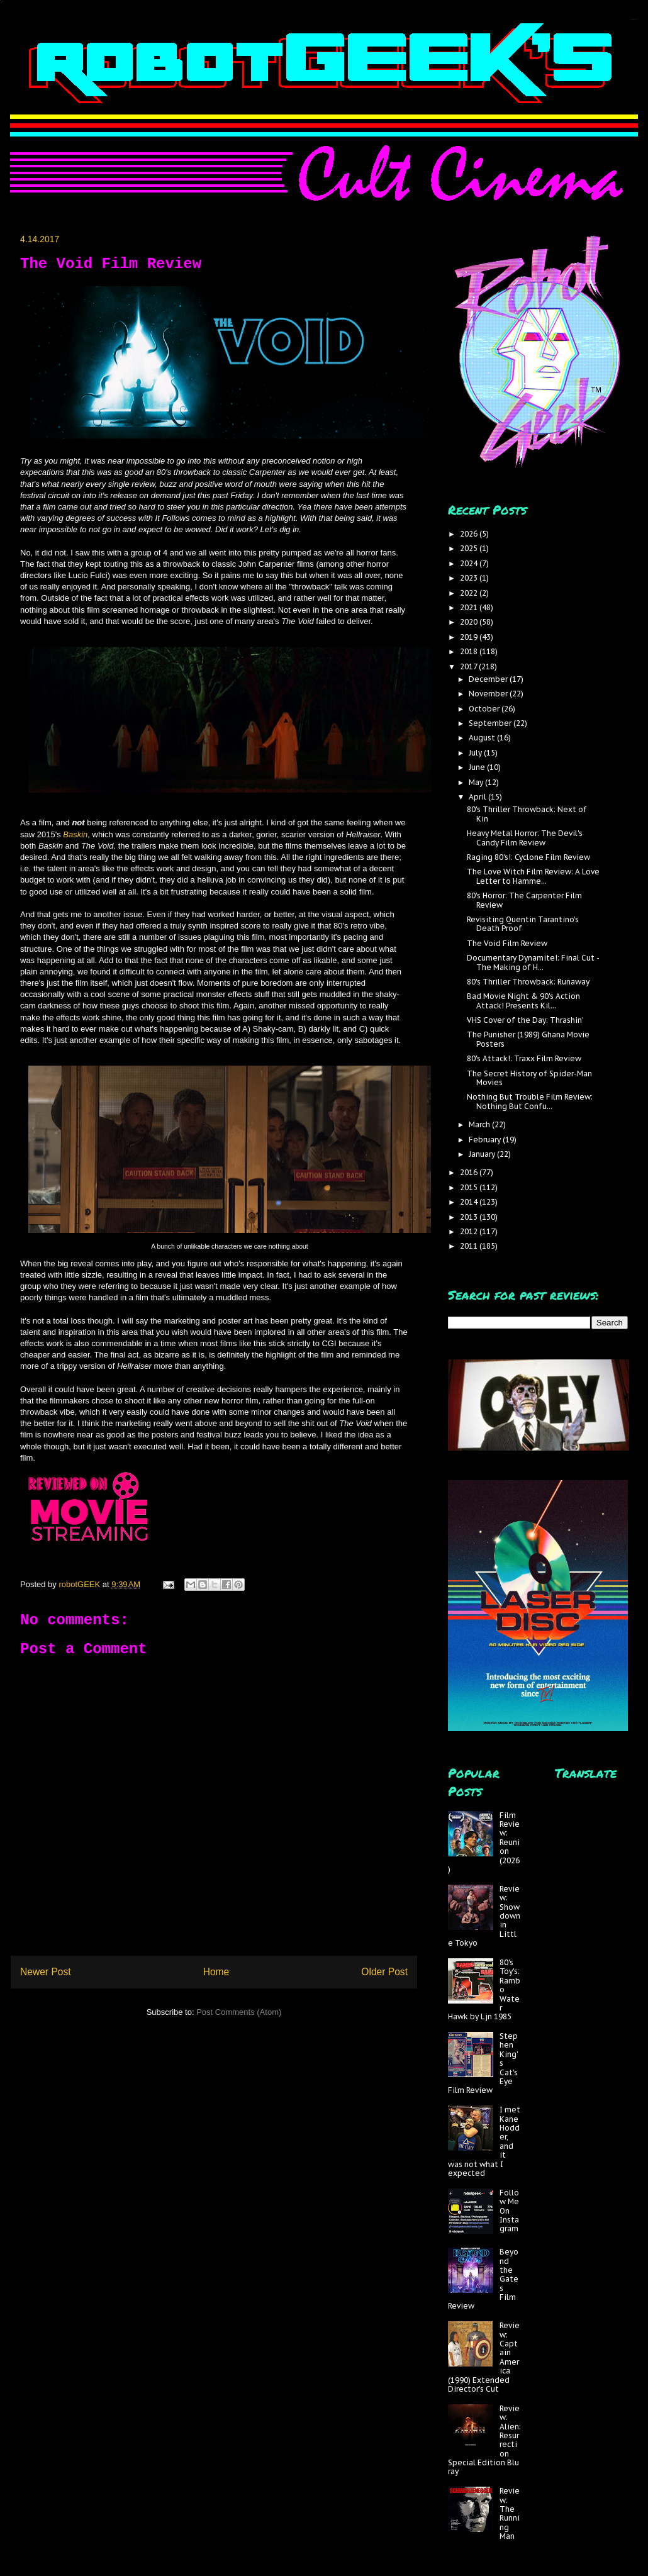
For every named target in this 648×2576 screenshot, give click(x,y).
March (480, 1124)
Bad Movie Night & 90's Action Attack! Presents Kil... (523, 1000)
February (486, 1139)
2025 (469, 548)
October (485, 708)
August (483, 737)
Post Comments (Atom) (238, 2012)
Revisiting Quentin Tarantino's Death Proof (523, 924)
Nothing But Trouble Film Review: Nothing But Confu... (530, 1101)
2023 (469, 578)
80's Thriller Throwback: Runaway (528, 981)
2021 (469, 607)
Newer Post (45, 1971)
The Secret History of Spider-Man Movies (529, 1078)
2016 (469, 1172)
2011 (469, 1246)
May (477, 782)
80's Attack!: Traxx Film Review (524, 1058)
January (483, 1154)
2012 (469, 1231)
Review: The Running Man (510, 2513)
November (489, 693)
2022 (469, 593)
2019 (469, 637)
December (489, 679)
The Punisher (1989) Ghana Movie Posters (528, 1039)
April (478, 796)
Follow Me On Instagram (509, 2211)
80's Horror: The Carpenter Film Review (524, 900)
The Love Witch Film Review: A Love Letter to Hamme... (533, 876)
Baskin (75, 834)
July (476, 752)
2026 (469, 533)
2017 (469, 666)
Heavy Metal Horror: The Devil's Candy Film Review (525, 837)
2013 (469, 1217)
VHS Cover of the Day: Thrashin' (525, 1020)
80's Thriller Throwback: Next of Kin (527, 814)
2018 (469, 651)
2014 (469, 1202)
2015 (469, 1187)
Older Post (384, 1971)
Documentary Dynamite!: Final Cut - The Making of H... (533, 962)
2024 (469, 563)
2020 (469, 622)
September (491, 723)
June (478, 767)
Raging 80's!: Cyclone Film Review (528, 857)
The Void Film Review (507, 943)
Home (216, 1971)
